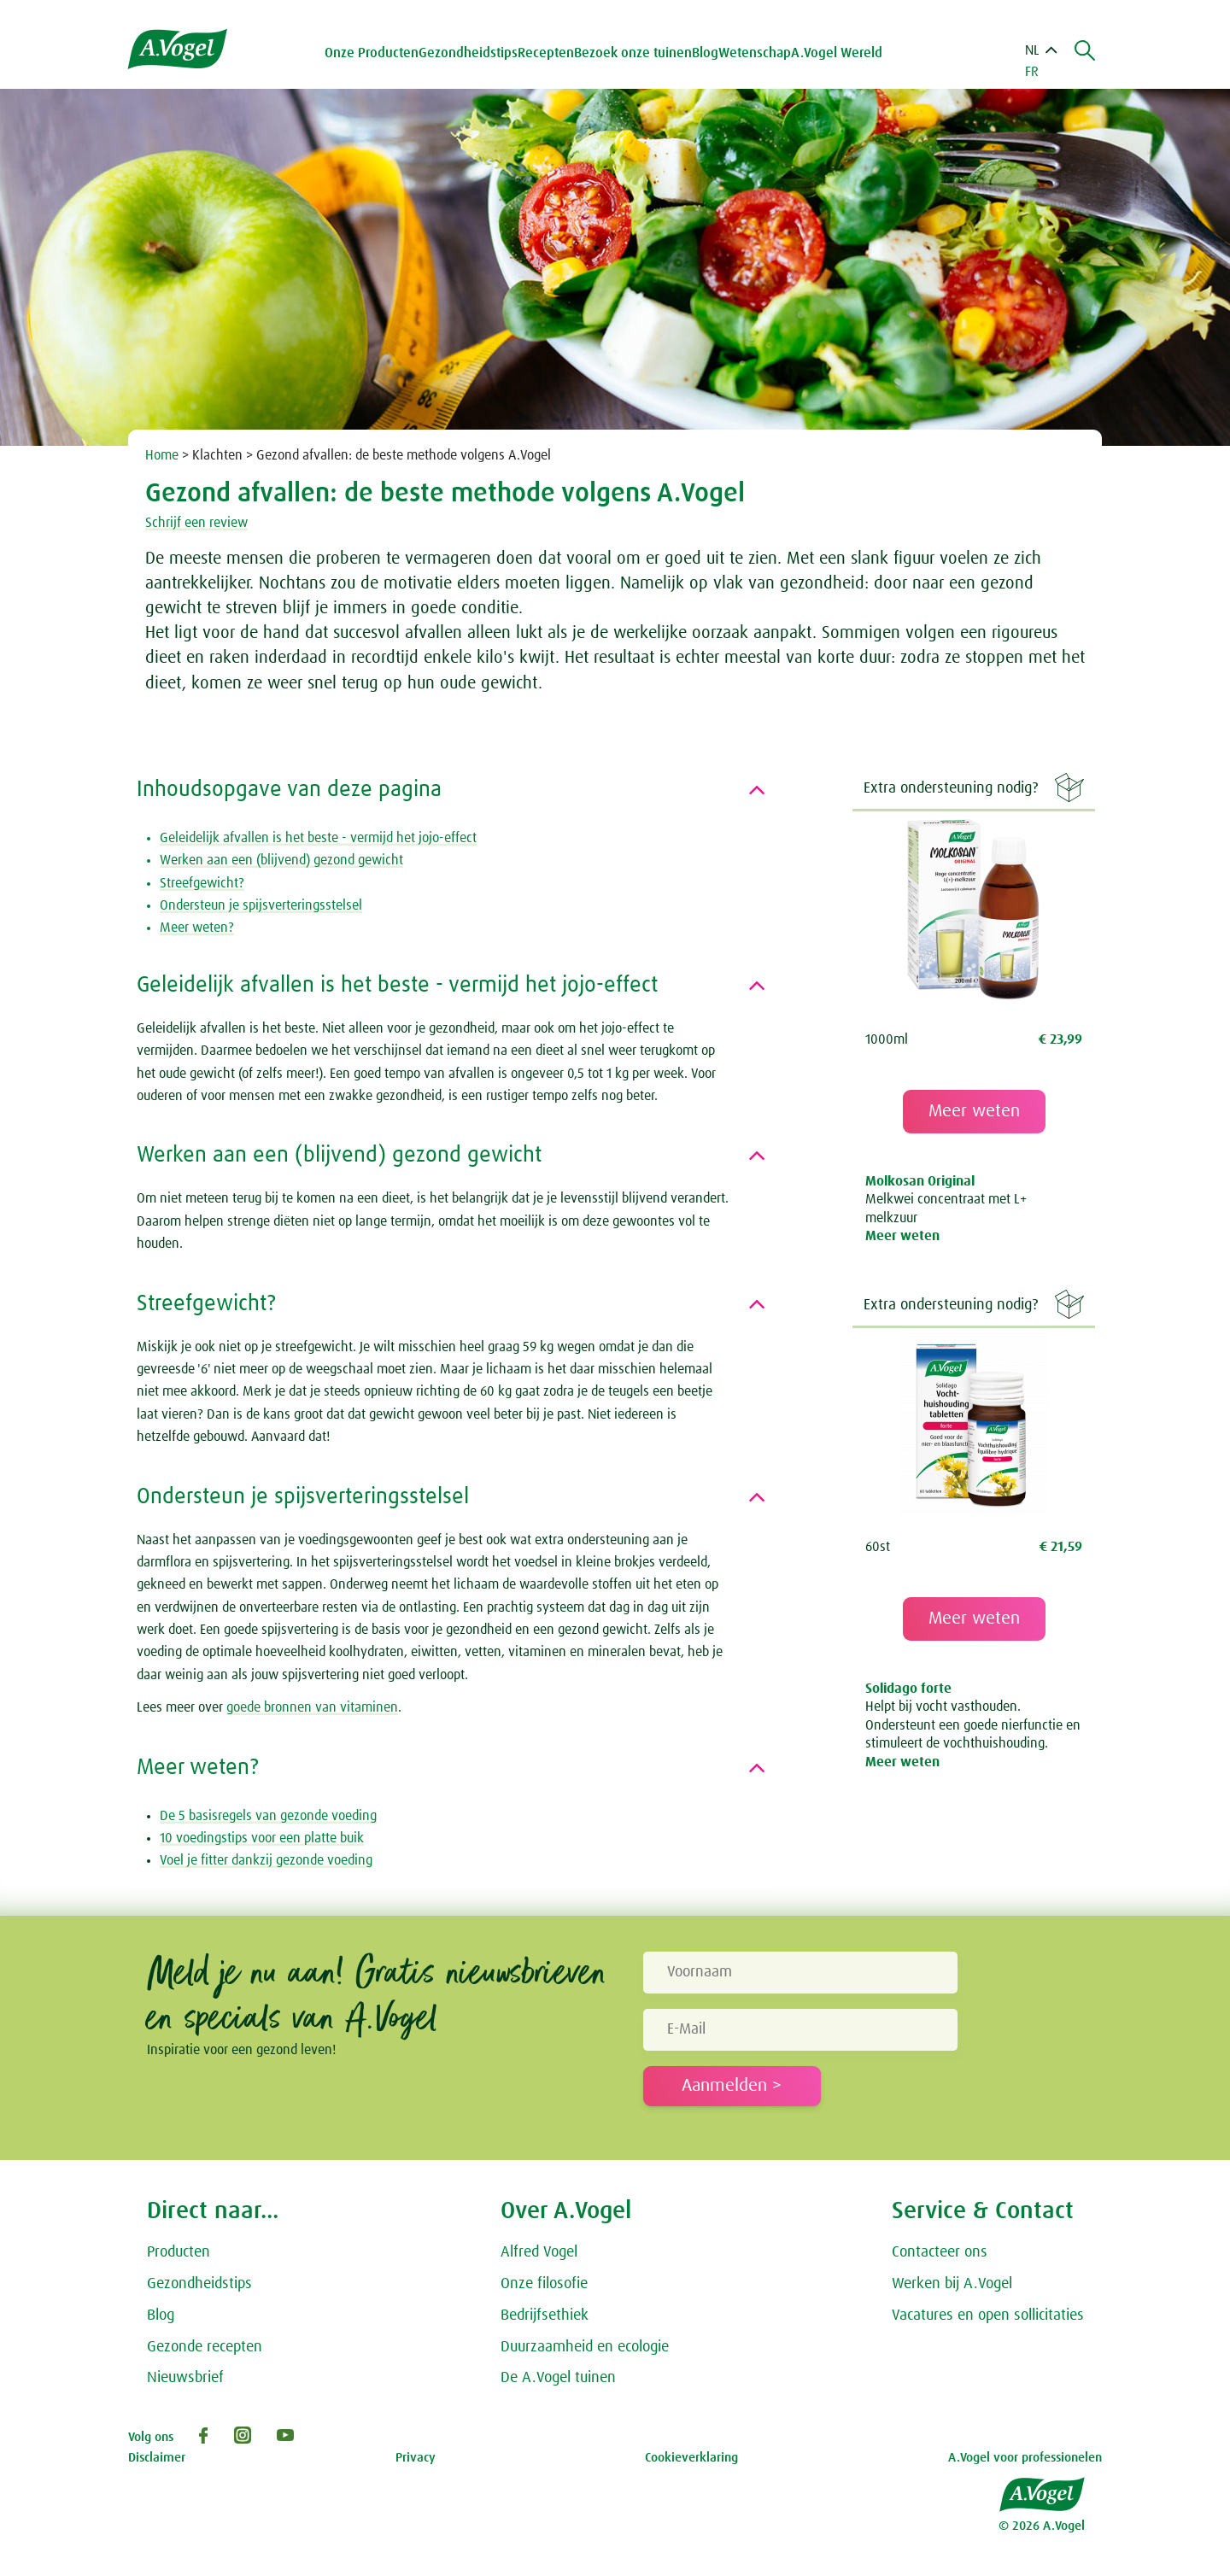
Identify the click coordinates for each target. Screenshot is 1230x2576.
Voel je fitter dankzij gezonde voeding (266, 1860)
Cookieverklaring (691, 2457)
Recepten (546, 53)
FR (1032, 72)
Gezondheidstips (199, 2284)
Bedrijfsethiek (545, 2315)
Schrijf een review (196, 523)
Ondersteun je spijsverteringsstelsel (261, 905)
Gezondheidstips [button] (468, 53)
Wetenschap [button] (754, 53)
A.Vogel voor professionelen (1025, 2457)
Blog (705, 53)
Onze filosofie (544, 2284)
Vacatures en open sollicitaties (988, 2315)
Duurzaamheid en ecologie (585, 2347)
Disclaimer (156, 2457)
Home (162, 455)
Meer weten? (197, 927)
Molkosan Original (920, 1181)
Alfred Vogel (539, 2252)
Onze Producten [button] (372, 53)
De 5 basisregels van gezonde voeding (268, 1816)
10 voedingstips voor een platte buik (262, 1838)
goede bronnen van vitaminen (312, 1707)
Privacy (415, 2457)
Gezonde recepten (204, 2347)
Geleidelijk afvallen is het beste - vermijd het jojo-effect (318, 838)
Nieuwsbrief (185, 2378)
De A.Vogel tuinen (558, 2378)
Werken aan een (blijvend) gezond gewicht (281, 860)
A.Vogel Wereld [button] (836, 53)
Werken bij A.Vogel (952, 2284)
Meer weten (974, 1111)
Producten (178, 2252)
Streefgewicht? (202, 883)
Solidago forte (908, 1688)
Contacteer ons (939, 2252)
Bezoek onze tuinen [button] (633, 53)
